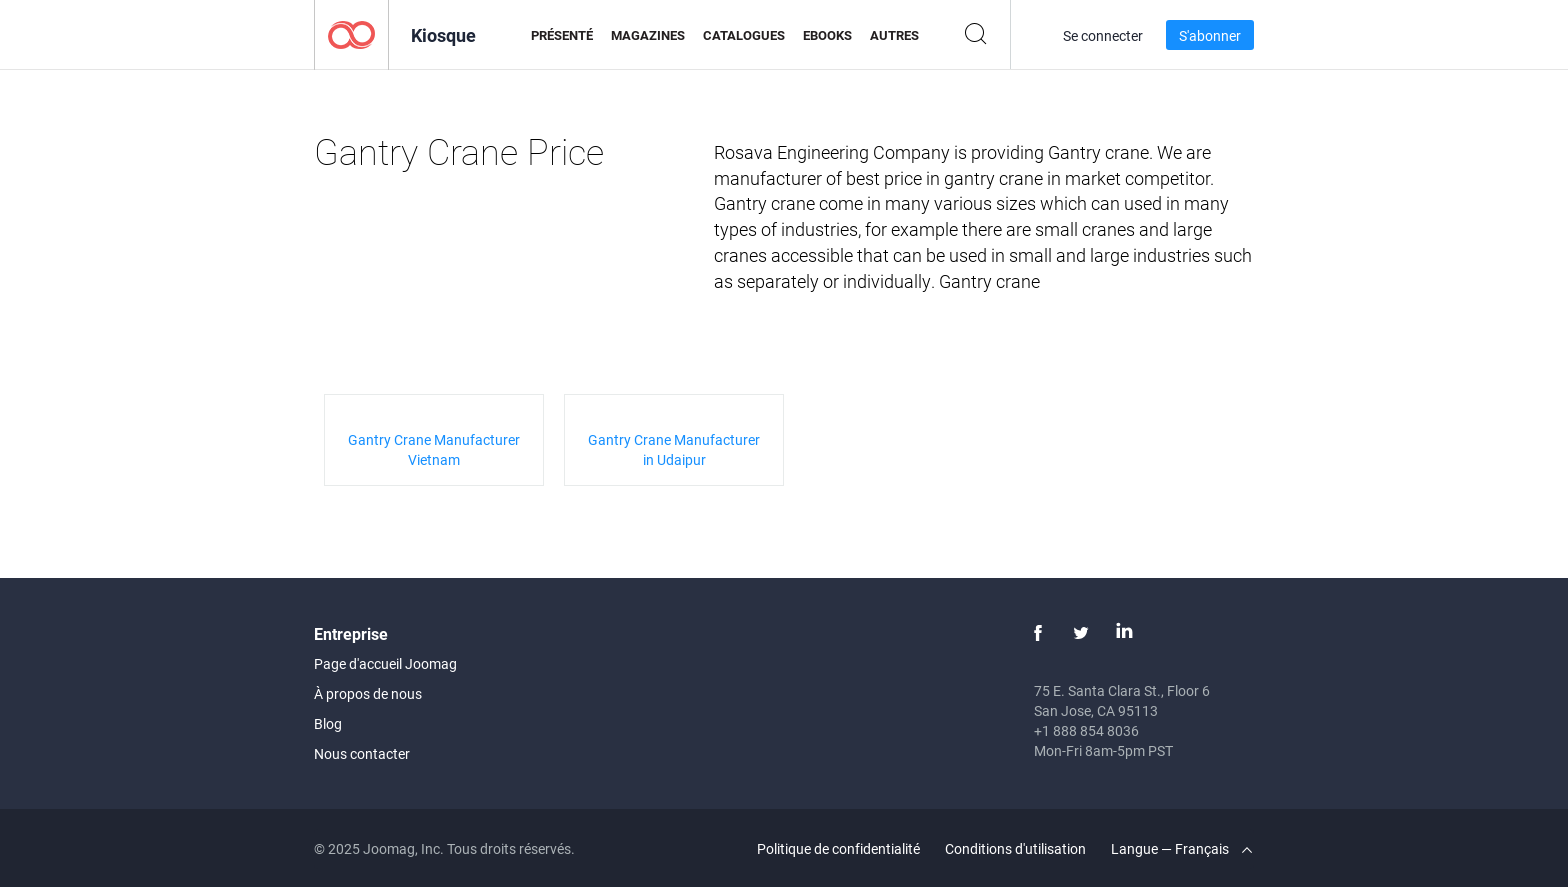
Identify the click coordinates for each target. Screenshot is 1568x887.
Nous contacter (362, 753)
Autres (894, 35)
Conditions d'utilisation (1015, 848)
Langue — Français (1181, 848)
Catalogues (744, 35)
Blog (328, 723)
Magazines (648, 35)
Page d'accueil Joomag (385, 663)
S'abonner (1210, 35)
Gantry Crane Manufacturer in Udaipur (674, 449)
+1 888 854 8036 (1086, 730)
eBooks (827, 35)
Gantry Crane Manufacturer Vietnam (434, 449)
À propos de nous (368, 693)
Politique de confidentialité (838, 848)
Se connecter (1103, 35)
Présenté (562, 35)
